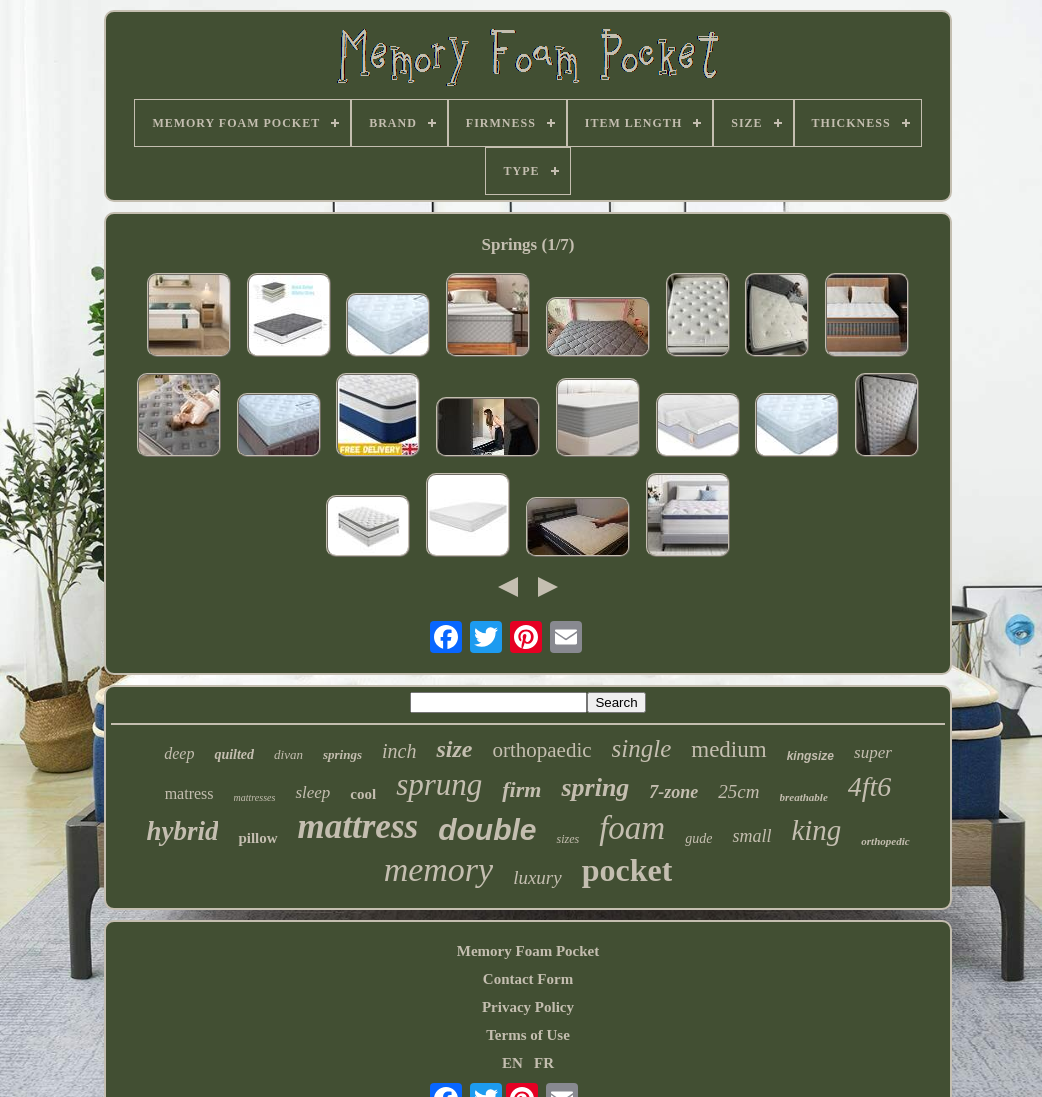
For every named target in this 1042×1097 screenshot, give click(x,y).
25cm (738, 791)
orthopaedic (541, 750)
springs (342, 754)
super (873, 752)
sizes (567, 839)
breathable (804, 797)
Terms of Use (528, 1035)
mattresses (255, 797)
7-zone (673, 792)
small (751, 836)
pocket (627, 870)
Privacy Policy (528, 1007)
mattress (358, 826)
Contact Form (528, 979)
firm (521, 789)
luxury (537, 877)
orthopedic (885, 841)
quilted (234, 754)
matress (189, 793)
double (487, 829)
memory (439, 869)
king (816, 830)
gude (698, 838)
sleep (312, 792)
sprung (439, 784)
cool (363, 794)
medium (728, 749)
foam (632, 828)
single (642, 748)
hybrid (182, 831)
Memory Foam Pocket (528, 951)
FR (544, 1063)
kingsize (810, 756)
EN (512, 1063)
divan (288, 754)
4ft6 (870, 786)
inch (399, 751)
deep (179, 753)
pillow (257, 838)
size (454, 749)
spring (595, 787)
